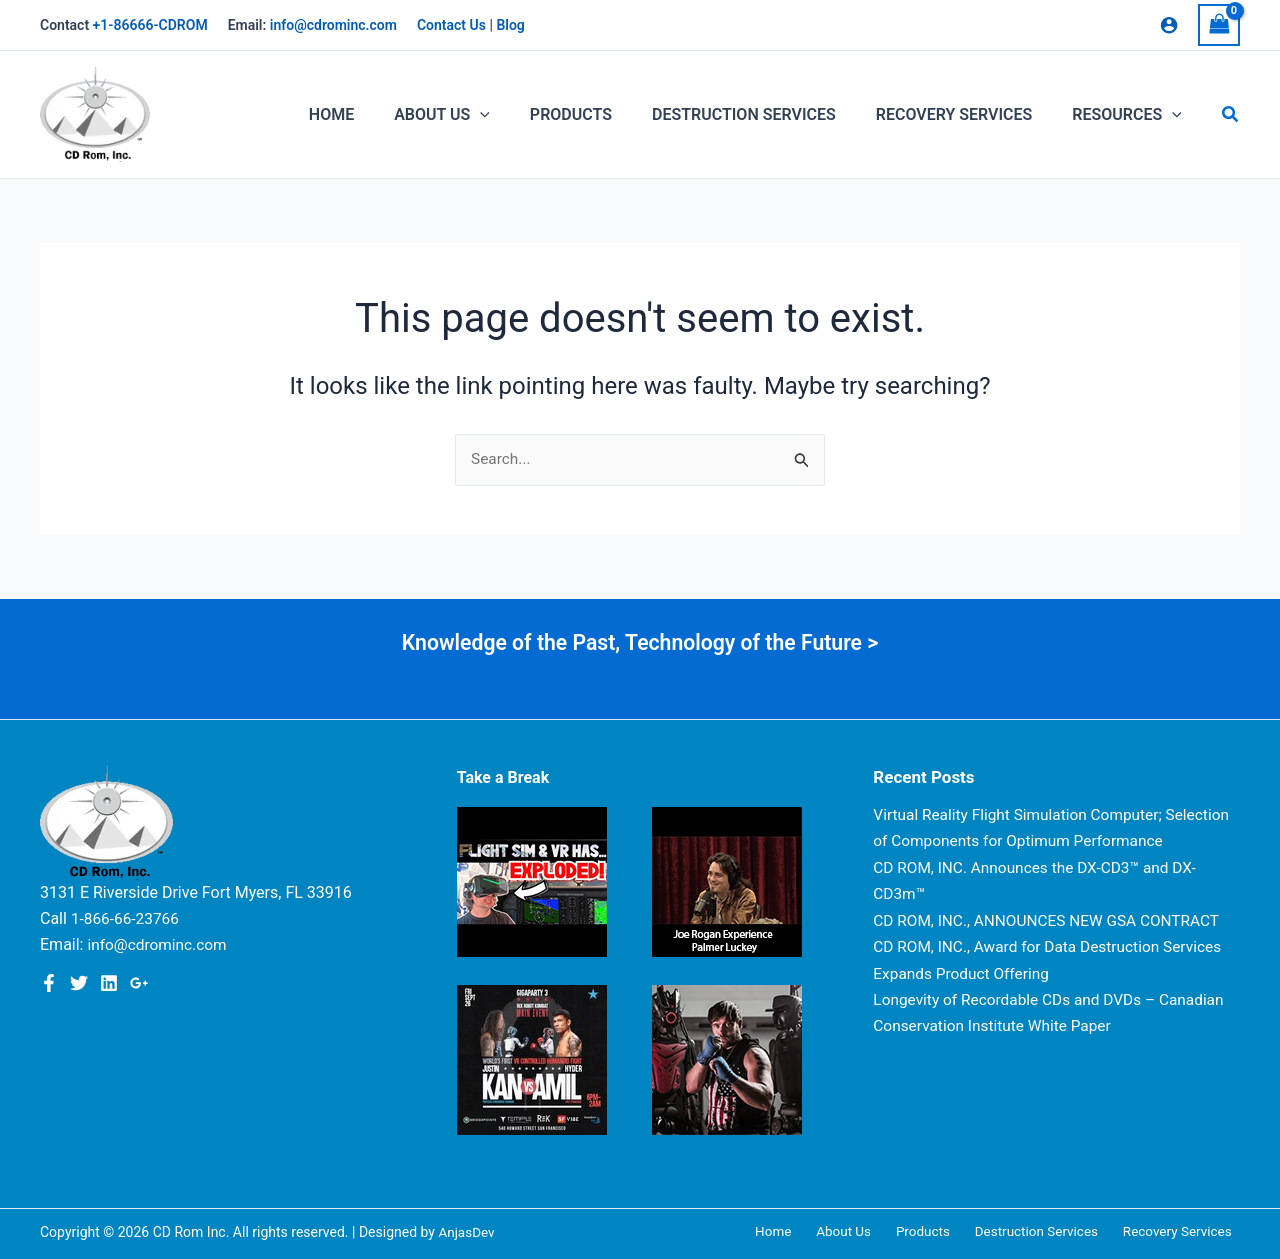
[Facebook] (49, 983)
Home (811, 1232)
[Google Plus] (139, 983)
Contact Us (451, 25)
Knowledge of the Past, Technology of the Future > (640, 642)
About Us (872, 1232)
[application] (516, 115)
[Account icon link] (1169, 25)
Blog (510, 25)
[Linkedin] (109, 983)
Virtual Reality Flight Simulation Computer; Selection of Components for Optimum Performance (1023, 841)
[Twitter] (79, 983)
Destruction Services (1049, 1232)
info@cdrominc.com (333, 25)
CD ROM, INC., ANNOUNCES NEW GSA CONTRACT (1052, 946)
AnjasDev (467, 1232)
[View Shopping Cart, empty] (1219, 24)
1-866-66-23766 (127, 918)
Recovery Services (1183, 1232)
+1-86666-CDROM (150, 25)
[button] (1231, 114)
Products (943, 1232)
